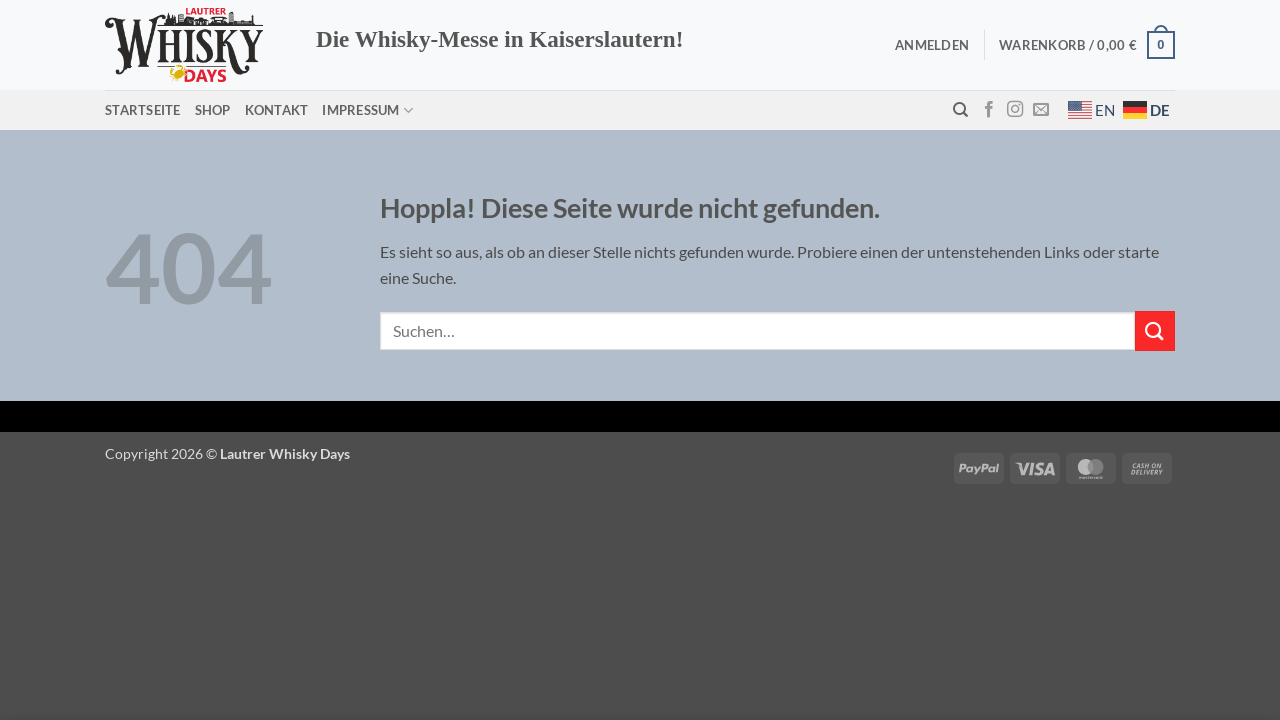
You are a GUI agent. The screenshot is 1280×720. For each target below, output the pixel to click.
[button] (932, 45)
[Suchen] (960, 110)
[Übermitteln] (1155, 330)
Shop (213, 110)
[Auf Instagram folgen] (1015, 110)
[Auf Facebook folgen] (989, 110)
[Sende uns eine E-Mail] (1041, 110)
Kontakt (277, 110)
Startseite (143, 110)
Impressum (367, 110)
